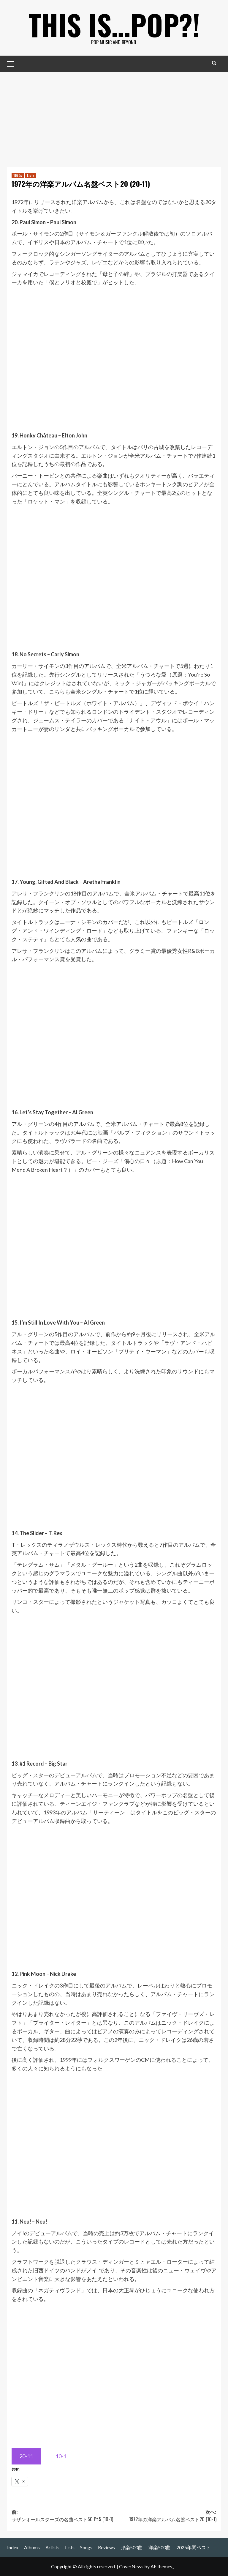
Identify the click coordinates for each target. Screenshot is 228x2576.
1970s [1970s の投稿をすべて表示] (17, 175)
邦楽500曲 (132, 2547)
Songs (86, 2547)
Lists (70, 2547)
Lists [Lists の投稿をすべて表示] (30, 175)
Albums (32, 2547)
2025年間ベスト (193, 2547)
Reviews (106, 2547)
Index (12, 2547)
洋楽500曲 (159, 2547)
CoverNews (131, 2566)
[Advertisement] (114, 116)
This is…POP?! (114, 24)
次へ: (165, 2515)
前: (63, 2515)
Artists (52, 2547)
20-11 (26, 2456)
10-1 (61, 2456)
